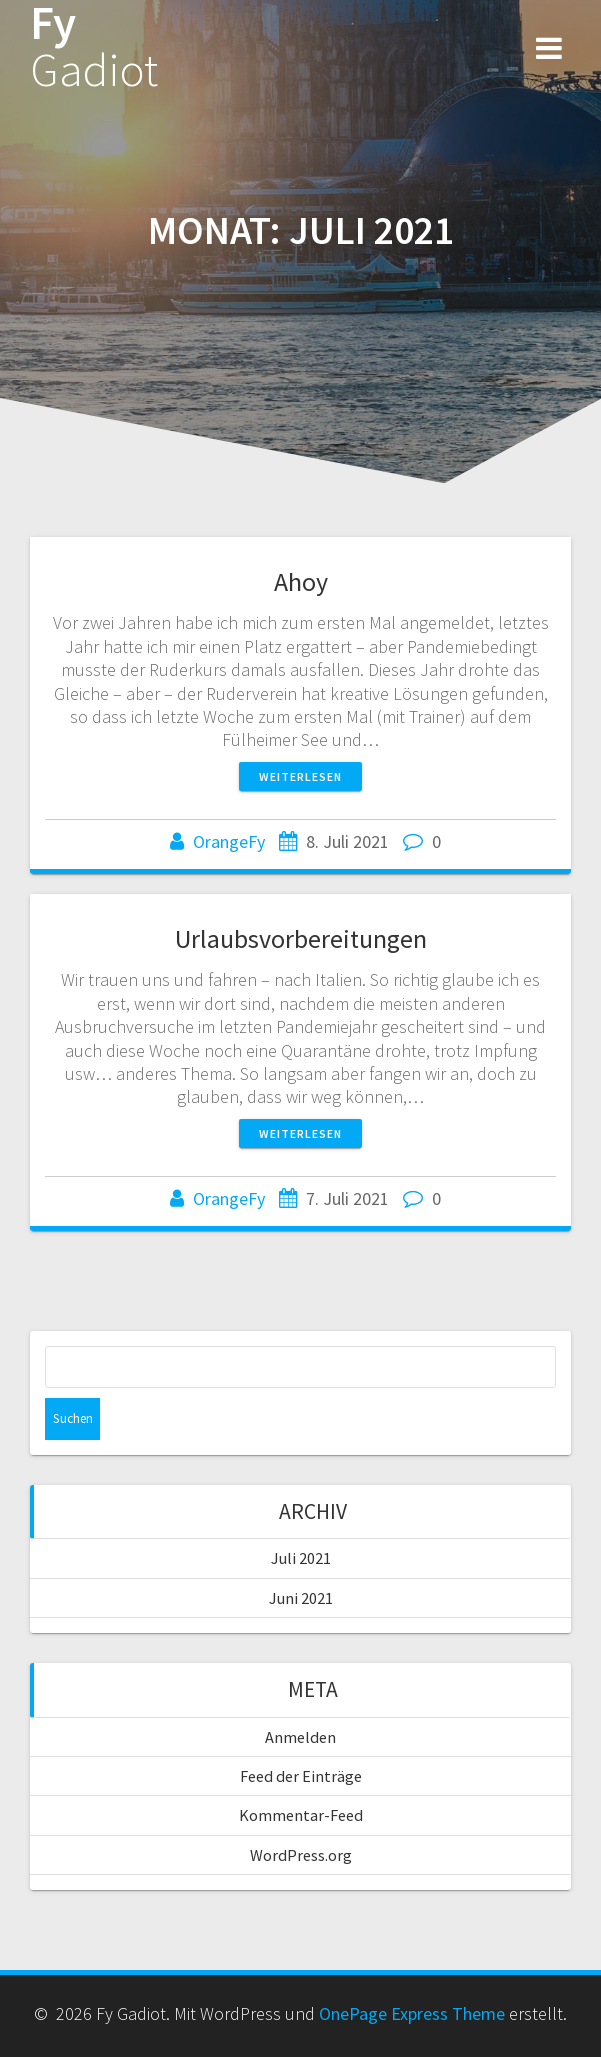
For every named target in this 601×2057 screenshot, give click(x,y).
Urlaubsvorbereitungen (301, 938)
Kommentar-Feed (301, 1815)
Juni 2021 (301, 1598)
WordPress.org (301, 1855)
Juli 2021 (301, 1558)
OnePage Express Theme (412, 2013)
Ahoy (301, 581)
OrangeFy (229, 841)
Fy (94, 47)
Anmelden (300, 1737)
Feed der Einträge (301, 1776)
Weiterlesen (300, 776)
